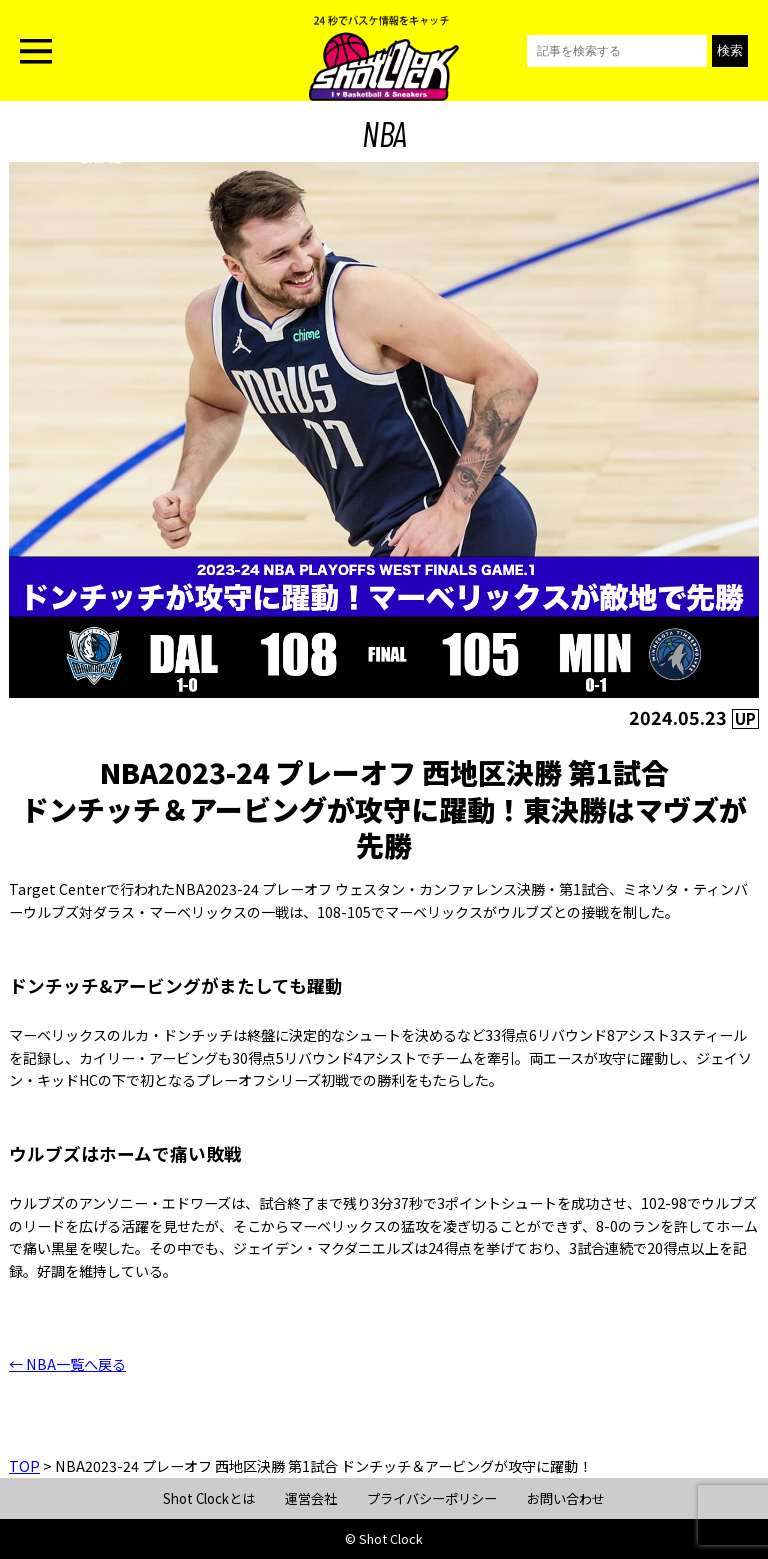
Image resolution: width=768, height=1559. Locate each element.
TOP (24, 1466)
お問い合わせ (566, 1498)
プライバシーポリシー (432, 1498)
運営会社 (311, 1498)
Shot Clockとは (209, 1498)
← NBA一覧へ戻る (67, 1364)
